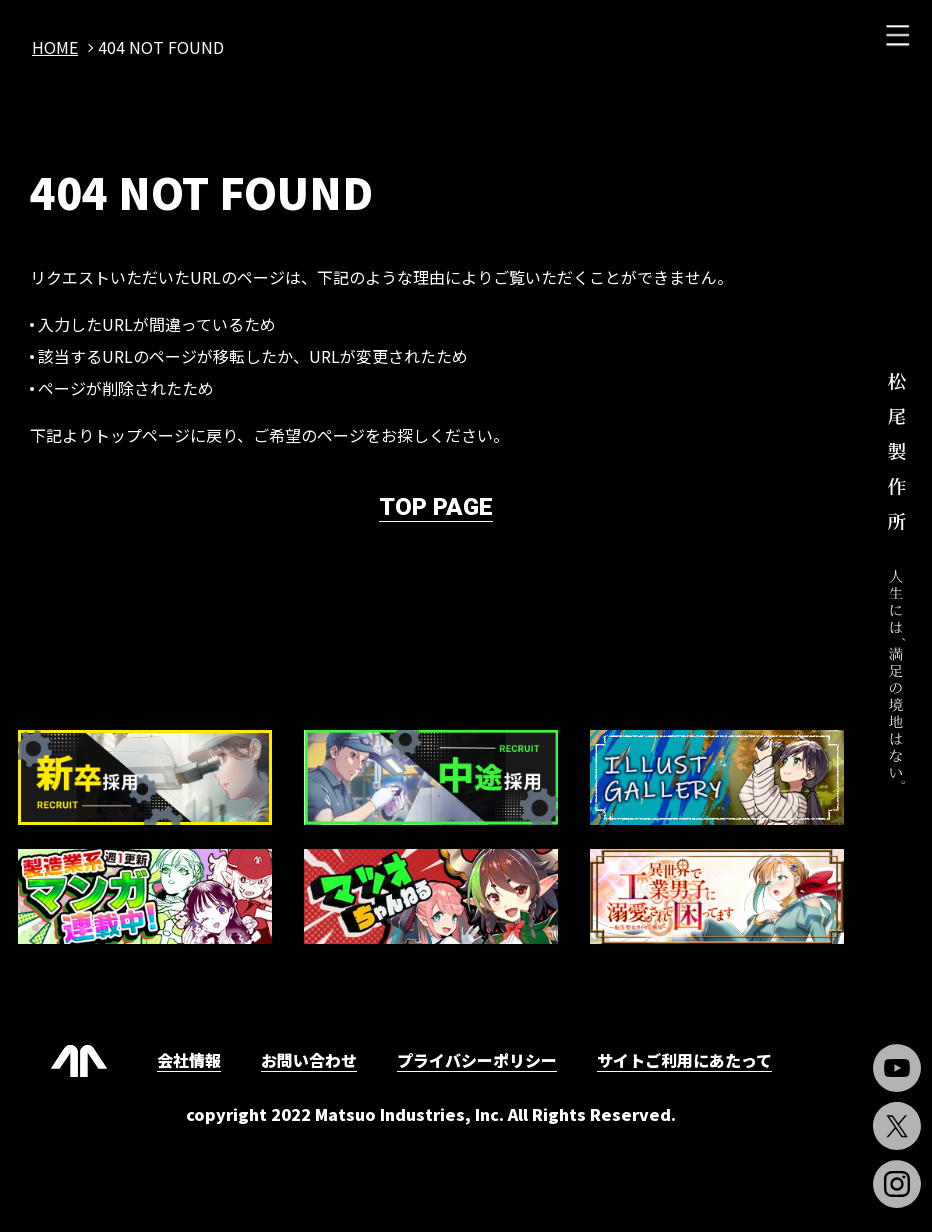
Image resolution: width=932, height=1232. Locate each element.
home (55, 47)
